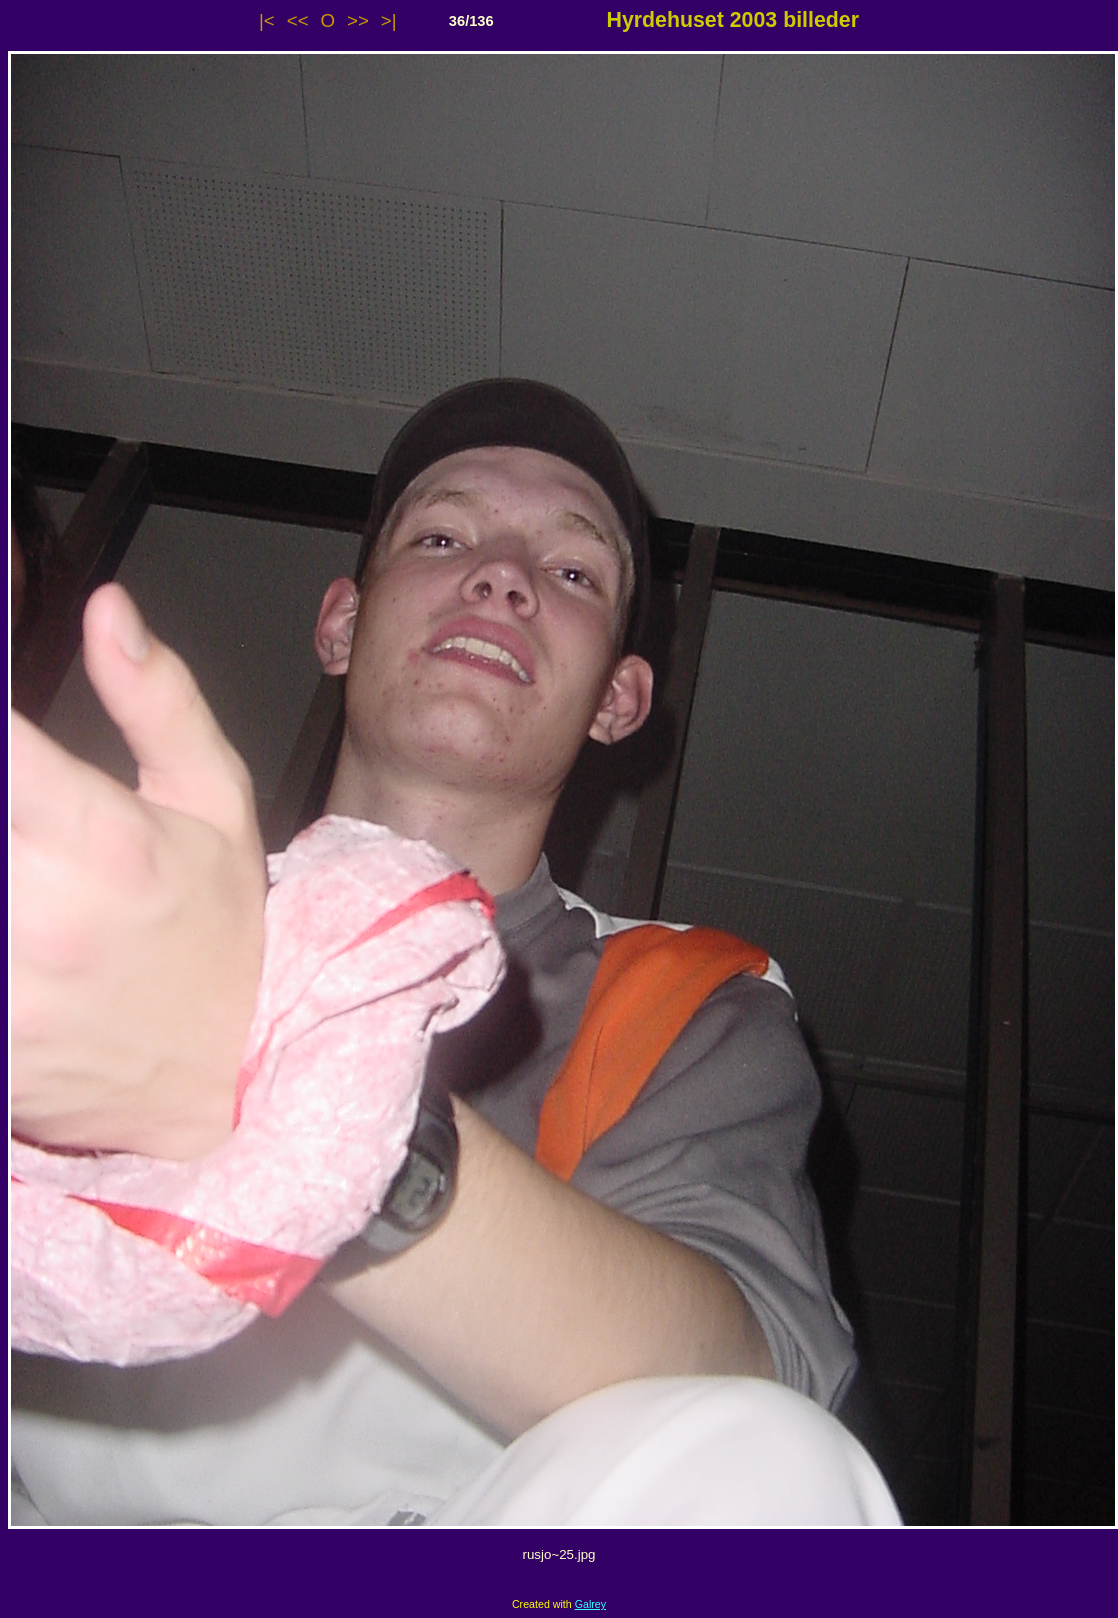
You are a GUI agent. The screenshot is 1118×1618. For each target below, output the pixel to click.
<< (298, 20)
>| (389, 20)
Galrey (590, 1604)
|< (267, 20)
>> (358, 20)
